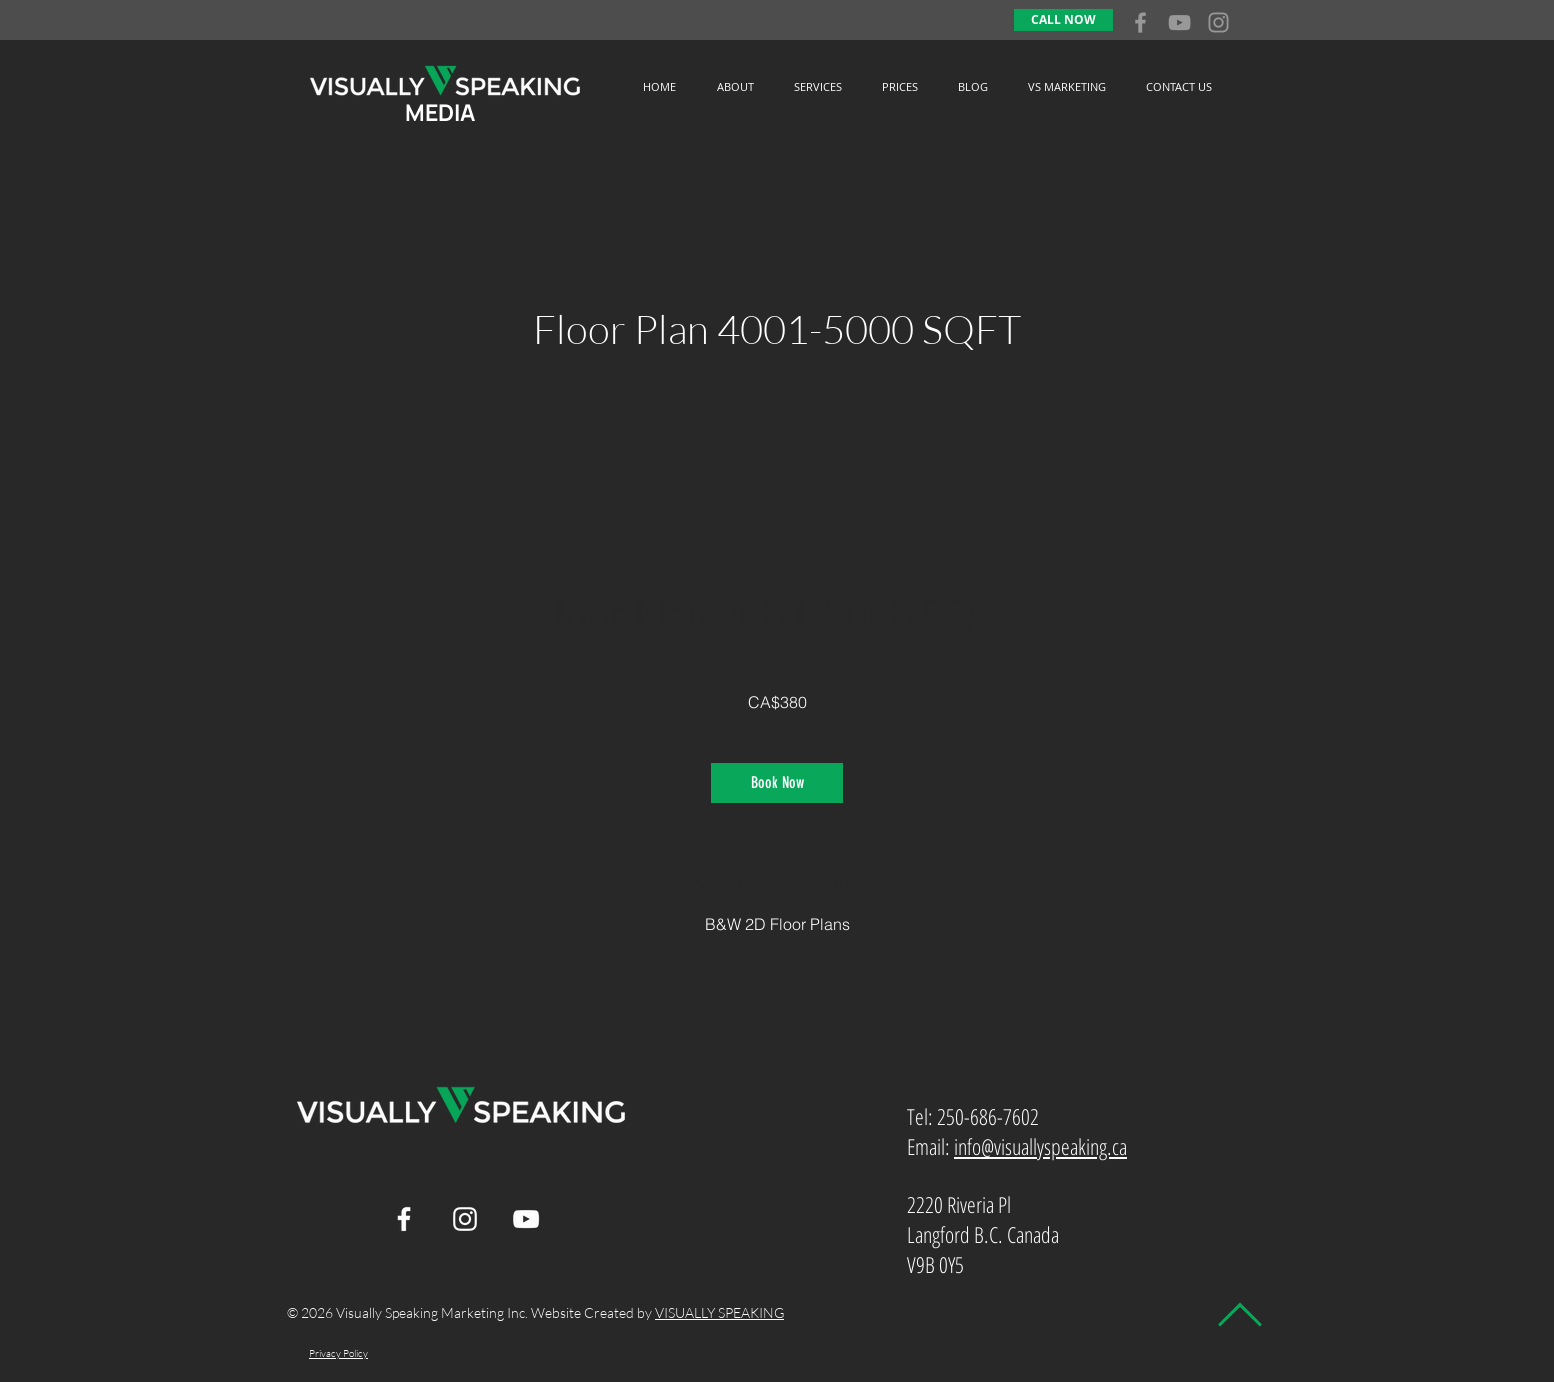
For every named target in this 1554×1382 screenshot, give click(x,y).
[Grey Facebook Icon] (1140, 22)
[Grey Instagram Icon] (1218, 22)
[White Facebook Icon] (404, 1219)
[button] (818, 86)
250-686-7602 (988, 1116)
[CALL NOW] (1063, 20)
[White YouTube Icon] (526, 1219)
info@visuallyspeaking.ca (1040, 1146)
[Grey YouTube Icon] (1179, 22)
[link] (777, 783)
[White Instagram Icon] (465, 1219)
